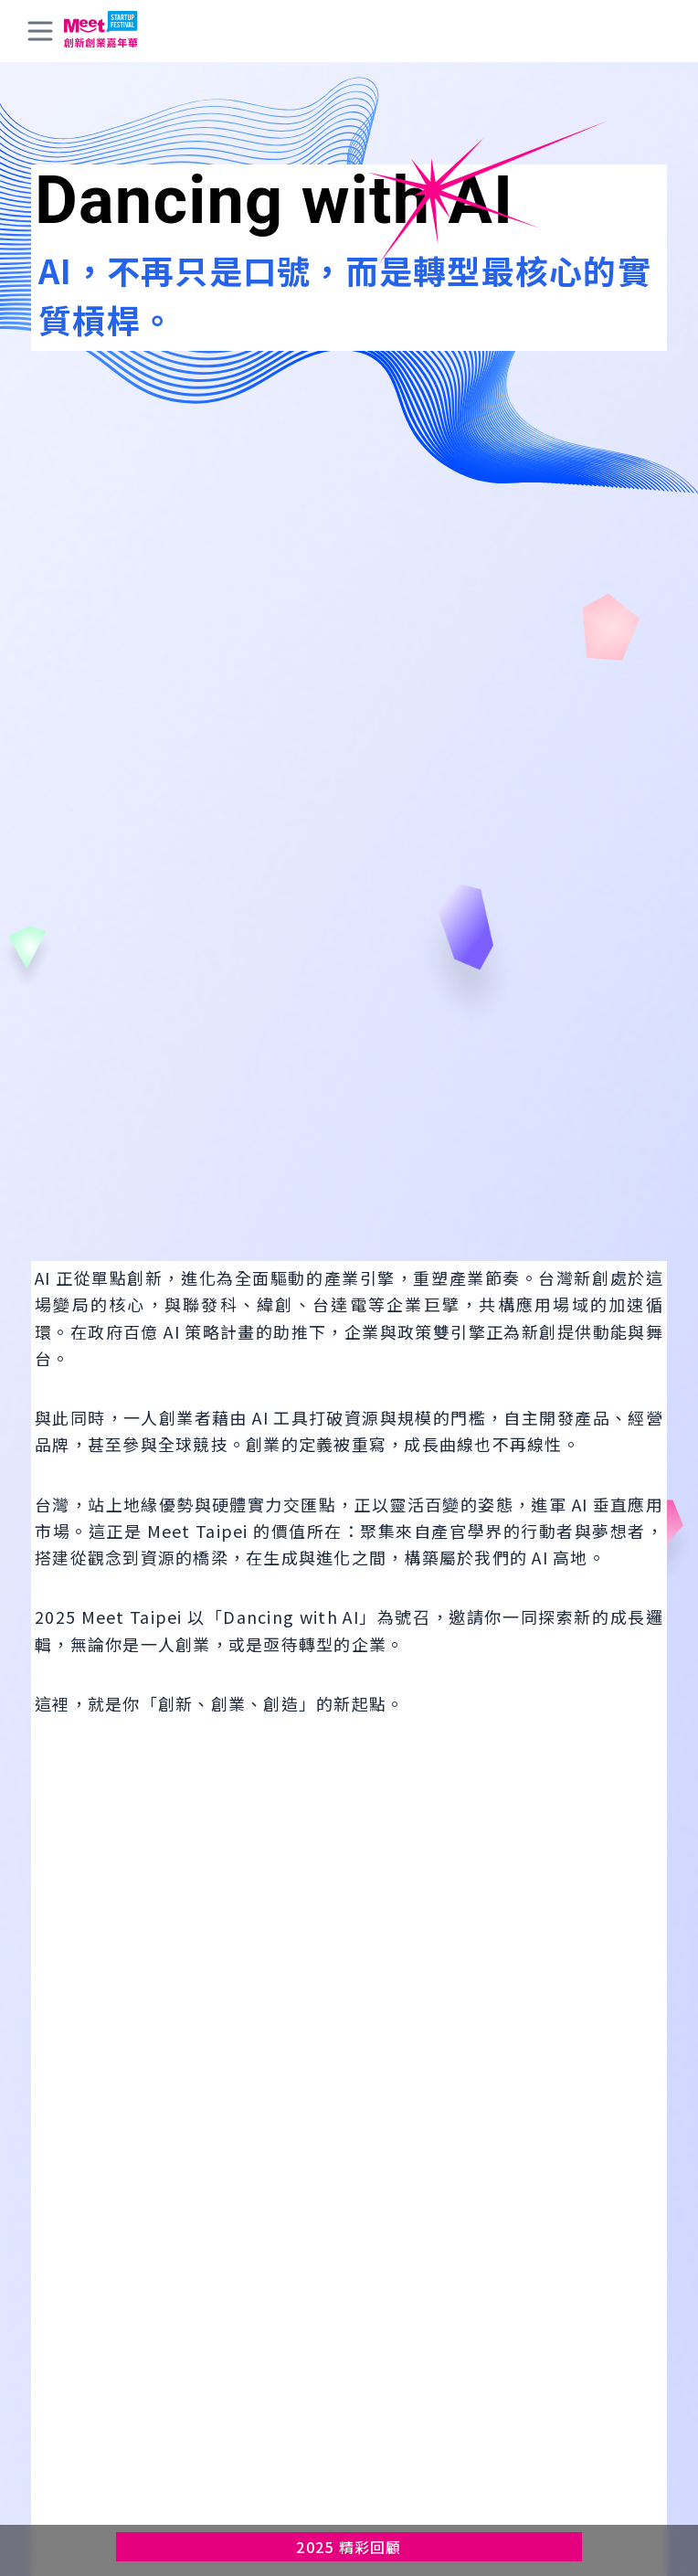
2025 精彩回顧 (348, 2547)
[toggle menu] (40, 31)
